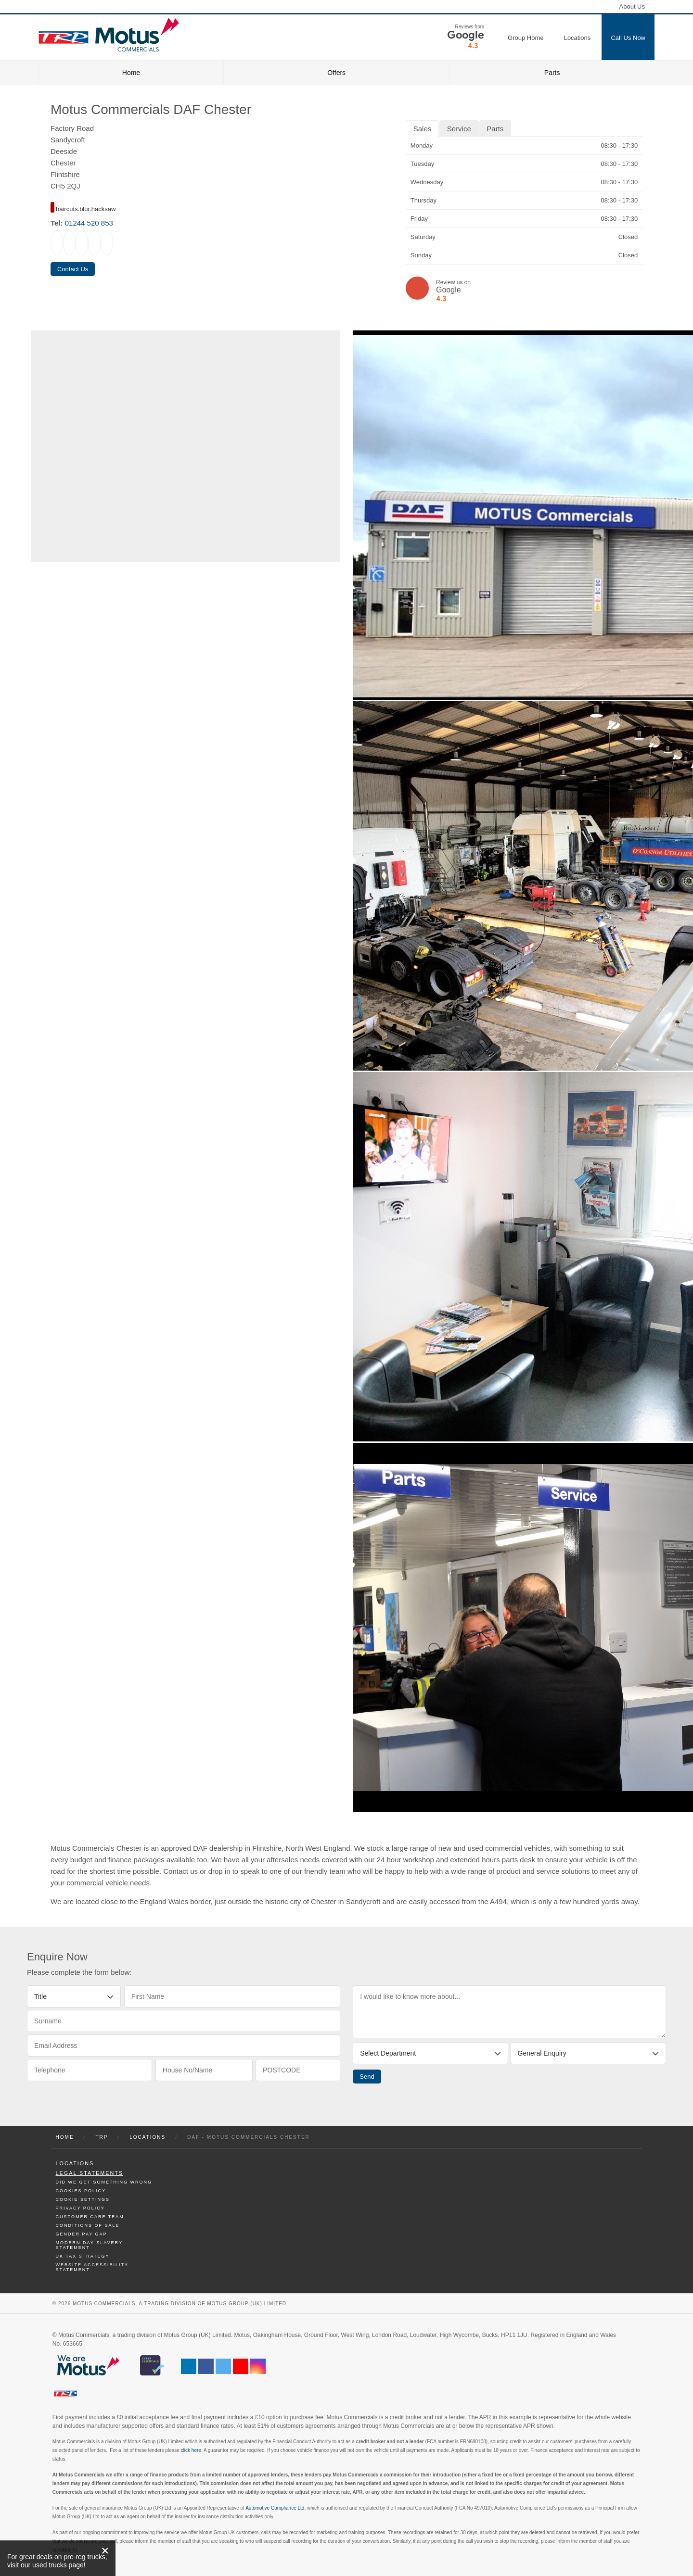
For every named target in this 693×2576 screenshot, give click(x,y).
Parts (552, 72)
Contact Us (72, 269)
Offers (336, 72)
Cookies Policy (81, 2190)
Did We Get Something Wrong (104, 2182)
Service (459, 129)
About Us (632, 6)
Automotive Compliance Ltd (274, 2508)
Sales (422, 129)
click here (191, 2450)
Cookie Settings (83, 2199)
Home (131, 72)
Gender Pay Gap (81, 2234)
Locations (147, 2137)
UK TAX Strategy (83, 2256)
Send (366, 2076)
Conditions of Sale (88, 2225)
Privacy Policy (80, 2208)
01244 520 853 (89, 223)
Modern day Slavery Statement (89, 2245)
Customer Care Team (90, 2216)
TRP (101, 2137)
